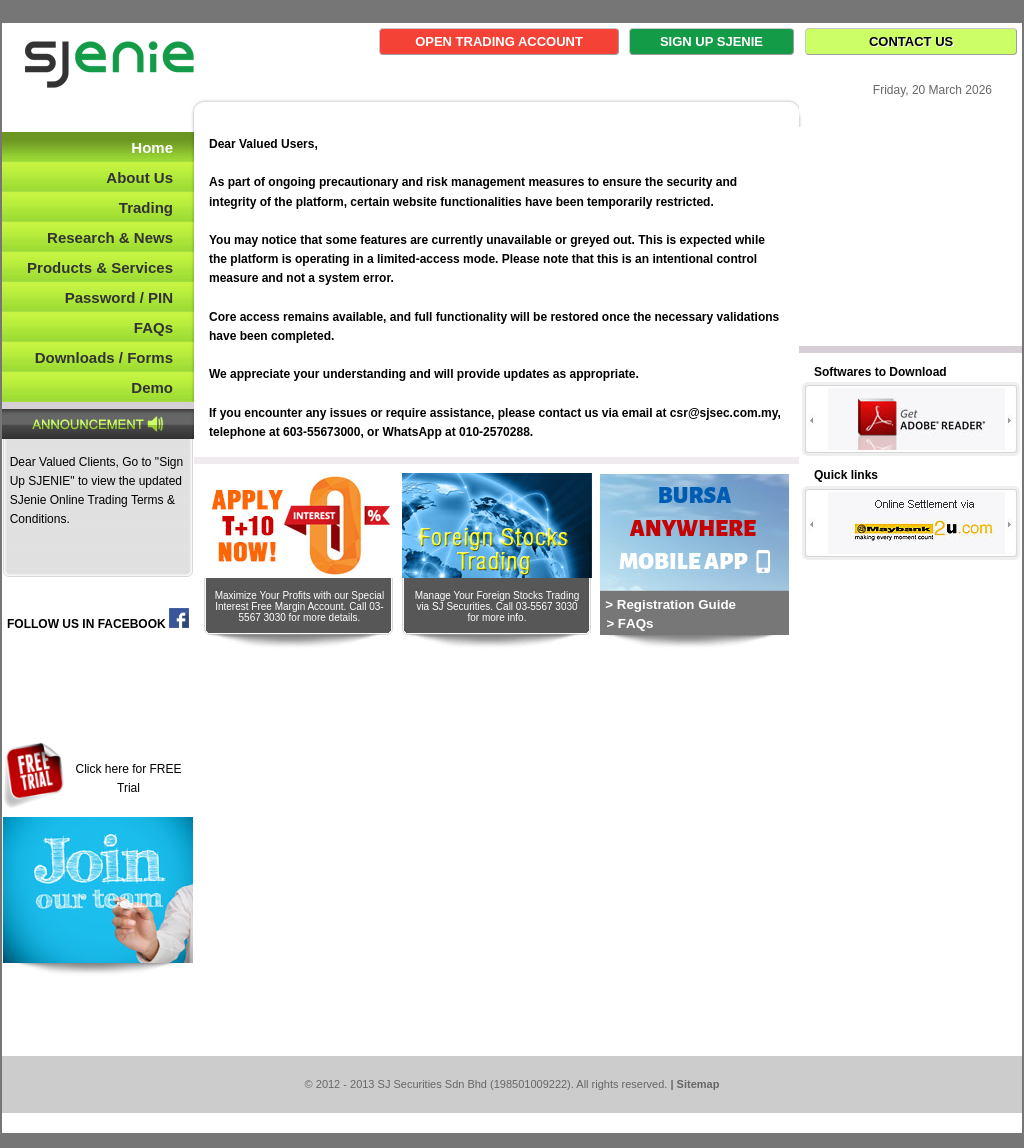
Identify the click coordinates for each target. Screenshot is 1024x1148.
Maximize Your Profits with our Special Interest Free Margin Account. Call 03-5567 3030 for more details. (300, 606)
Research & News (110, 237)
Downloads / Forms (104, 357)
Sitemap (698, 1084)
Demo (152, 387)
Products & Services (100, 267)
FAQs (153, 327)
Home (152, 147)
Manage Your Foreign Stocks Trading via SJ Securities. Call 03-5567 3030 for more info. (497, 606)
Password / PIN (119, 297)
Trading (146, 207)
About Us (139, 177)
